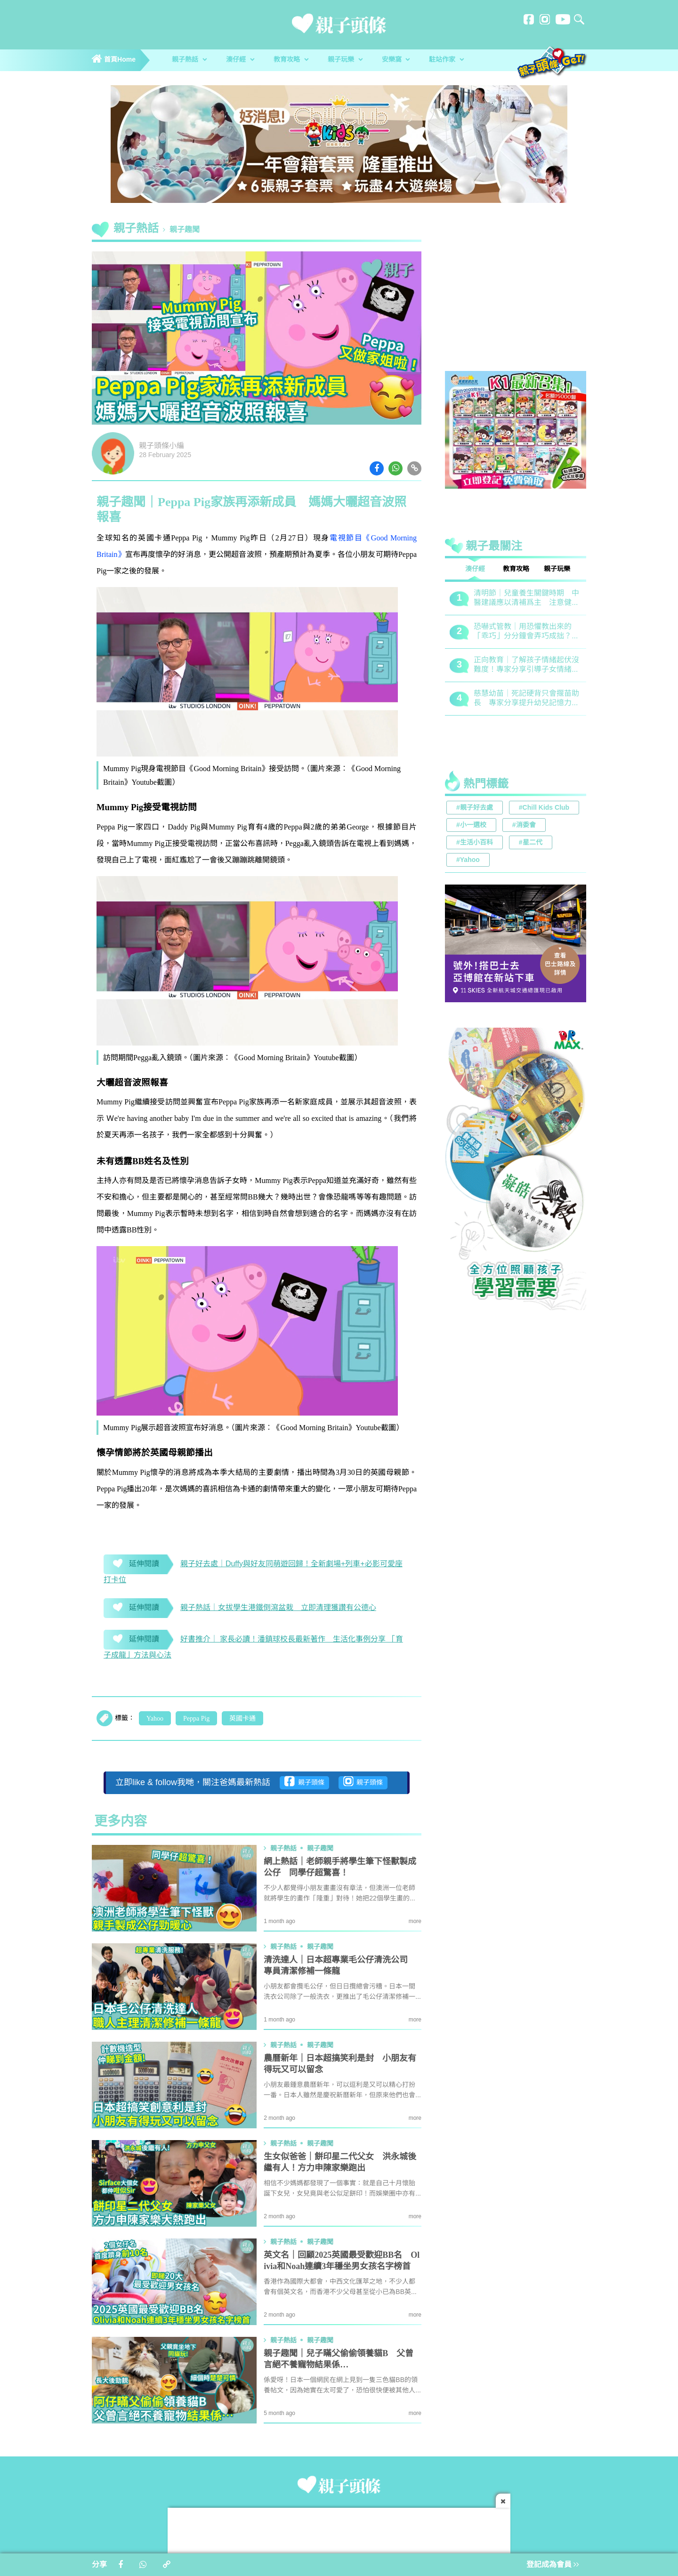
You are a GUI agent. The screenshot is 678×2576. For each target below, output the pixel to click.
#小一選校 (471, 825)
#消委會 (524, 825)
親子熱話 (189, 60)
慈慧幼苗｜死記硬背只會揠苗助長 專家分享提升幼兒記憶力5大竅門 (526, 699)
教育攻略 (291, 60)
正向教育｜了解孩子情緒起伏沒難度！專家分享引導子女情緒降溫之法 (526, 665)
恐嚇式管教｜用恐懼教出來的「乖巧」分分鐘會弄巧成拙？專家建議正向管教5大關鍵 (526, 632)
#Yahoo (468, 860)
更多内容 (120, 1822)
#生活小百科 (474, 842)
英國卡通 (242, 1718)
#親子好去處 (474, 808)
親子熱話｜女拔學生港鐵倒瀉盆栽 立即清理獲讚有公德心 (278, 1608)
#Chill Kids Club (544, 808)
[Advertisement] (515, 298)
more (415, 1921)
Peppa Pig (196, 1718)
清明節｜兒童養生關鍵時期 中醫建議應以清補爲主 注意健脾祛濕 (526, 598)
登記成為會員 (552, 2565)
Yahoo (154, 1718)
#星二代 (530, 842)
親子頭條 (304, 1781)
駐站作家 (446, 60)
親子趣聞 (185, 230)
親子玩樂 (345, 60)
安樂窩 (396, 60)
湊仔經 (240, 60)
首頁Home (114, 60)
